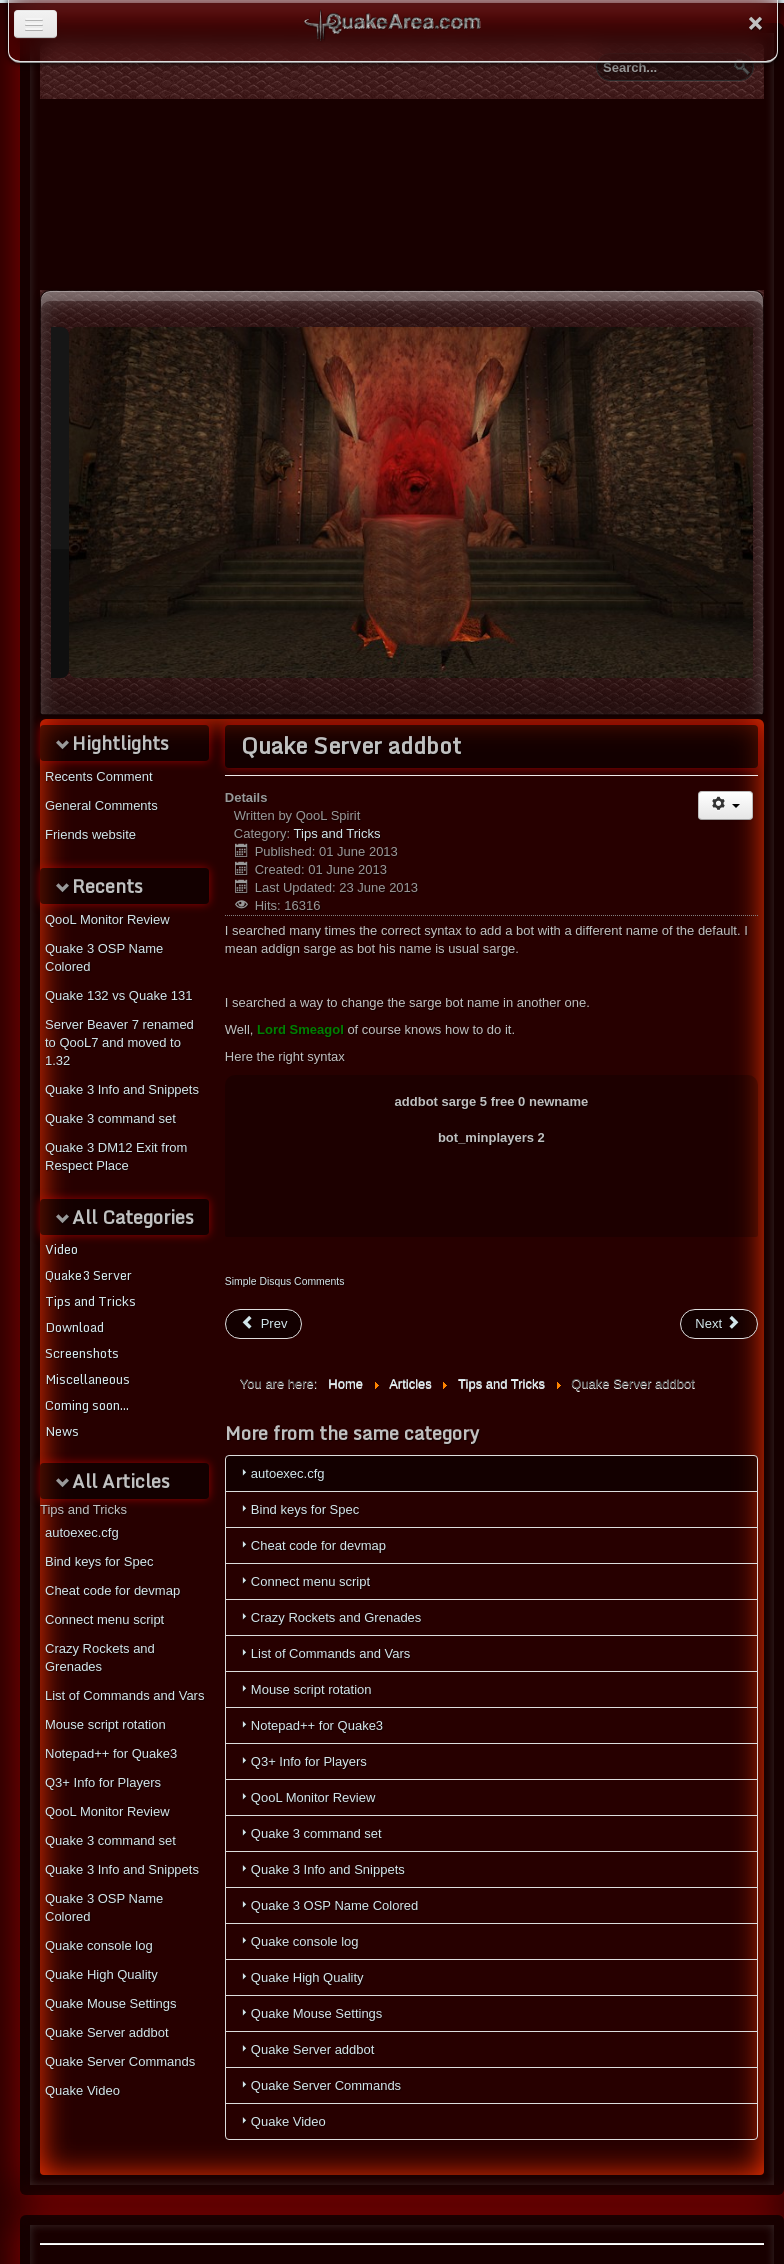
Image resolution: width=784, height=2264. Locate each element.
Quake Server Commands (120, 2061)
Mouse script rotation (105, 1724)
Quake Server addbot (107, 2032)
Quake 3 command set (110, 1840)
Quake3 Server (88, 1275)
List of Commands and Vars (124, 1695)
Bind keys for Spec (99, 1561)
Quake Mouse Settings (111, 2003)
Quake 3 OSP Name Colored (104, 1907)
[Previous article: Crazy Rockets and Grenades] (264, 1324)
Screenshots (82, 1353)
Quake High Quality (101, 1974)
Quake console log (99, 1945)
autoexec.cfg (82, 1532)
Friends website (90, 834)
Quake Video (82, 2090)
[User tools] (725, 805)
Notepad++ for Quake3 (111, 1753)
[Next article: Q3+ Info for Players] (719, 1324)
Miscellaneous (87, 1379)
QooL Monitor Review (107, 1811)
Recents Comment (99, 776)
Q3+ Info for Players (103, 1782)
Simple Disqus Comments (285, 1281)
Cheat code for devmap (112, 1590)
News (62, 1431)
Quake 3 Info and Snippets (122, 1869)
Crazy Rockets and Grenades (100, 1657)
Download (74, 1327)
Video (61, 1249)
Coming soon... (87, 1405)
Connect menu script (104, 1619)
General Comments (101, 805)
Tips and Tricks (90, 1301)
